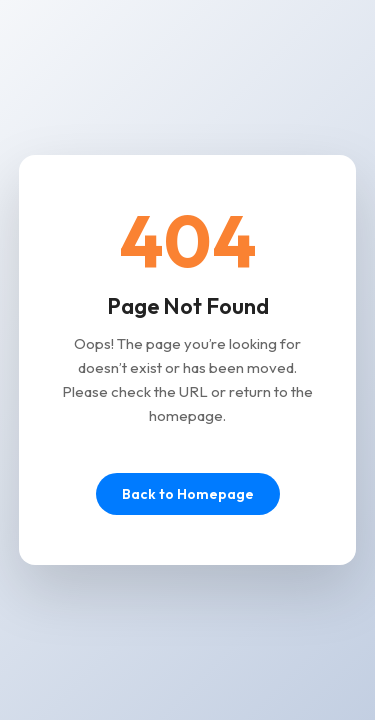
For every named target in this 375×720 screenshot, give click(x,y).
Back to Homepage (188, 494)
